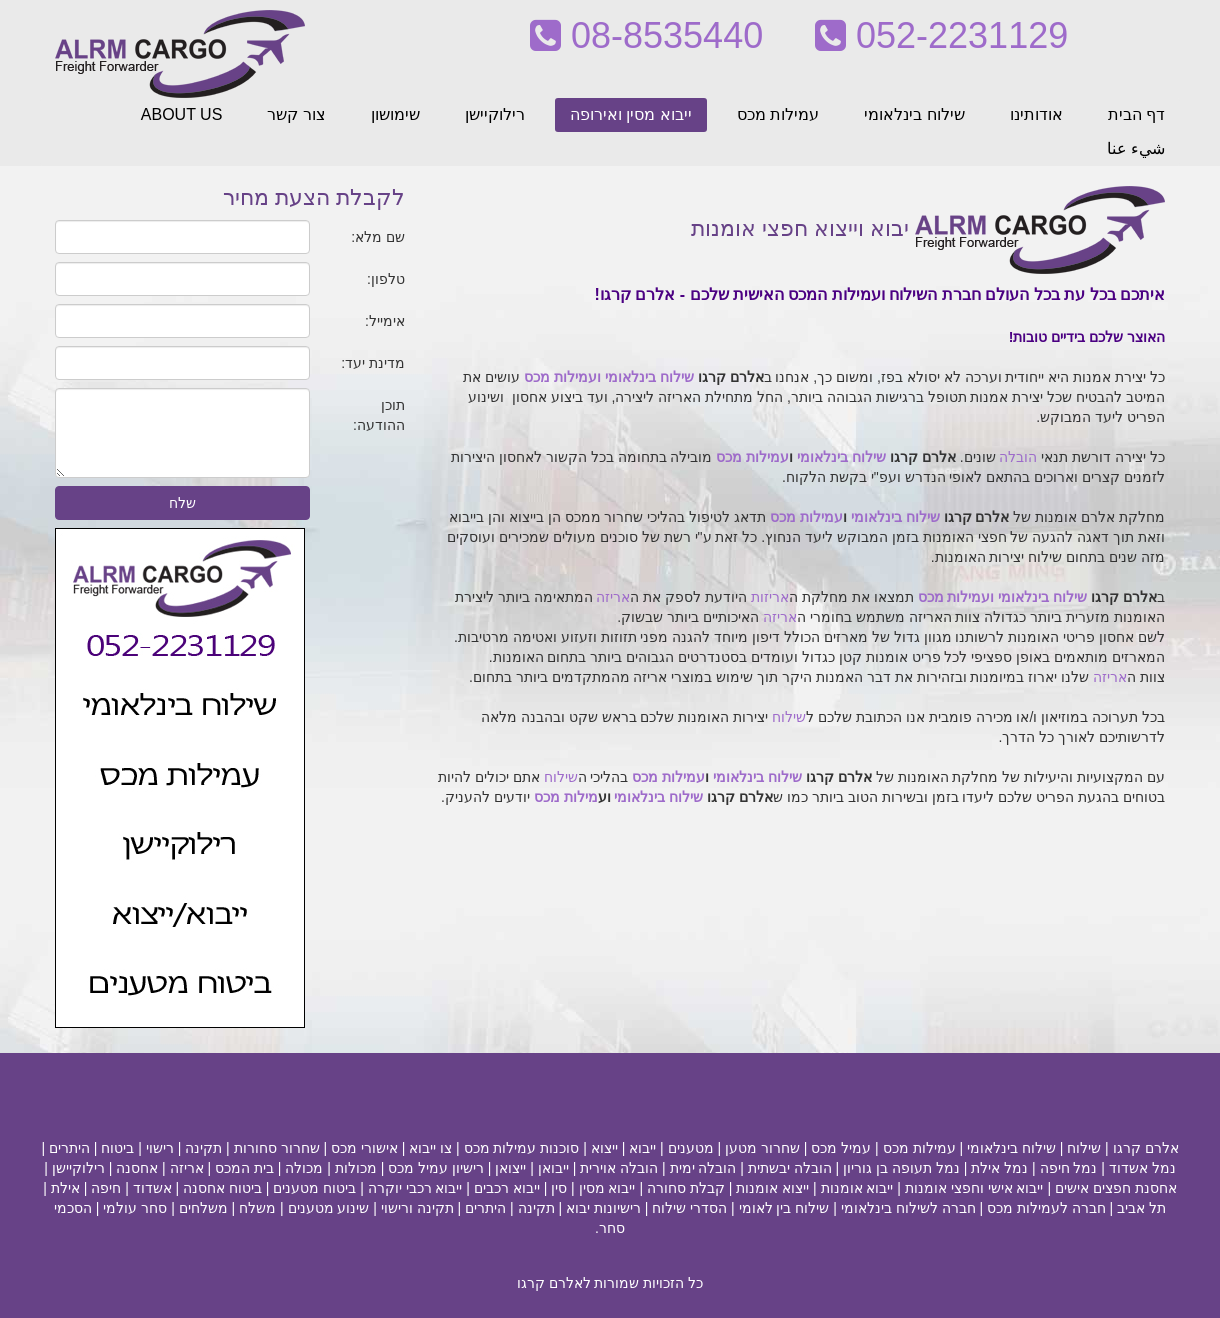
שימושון (395, 114)
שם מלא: (378, 237)
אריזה (613, 597)
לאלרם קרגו (554, 1283)
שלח (182, 503)
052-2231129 (941, 35)
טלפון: (386, 279)
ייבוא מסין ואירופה (631, 114)
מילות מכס (566, 797)
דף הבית (1136, 114)
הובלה (1018, 457)
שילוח (789, 717)
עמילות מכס (778, 114)
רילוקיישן (495, 114)
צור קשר (296, 114)
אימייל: (385, 321)
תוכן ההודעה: (379, 415)
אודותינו (1036, 114)
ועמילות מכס (562, 377)
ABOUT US (182, 114)
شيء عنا (1136, 148)
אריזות (770, 597)
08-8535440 (646, 35)
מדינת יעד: (373, 363)
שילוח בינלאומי (914, 114)
